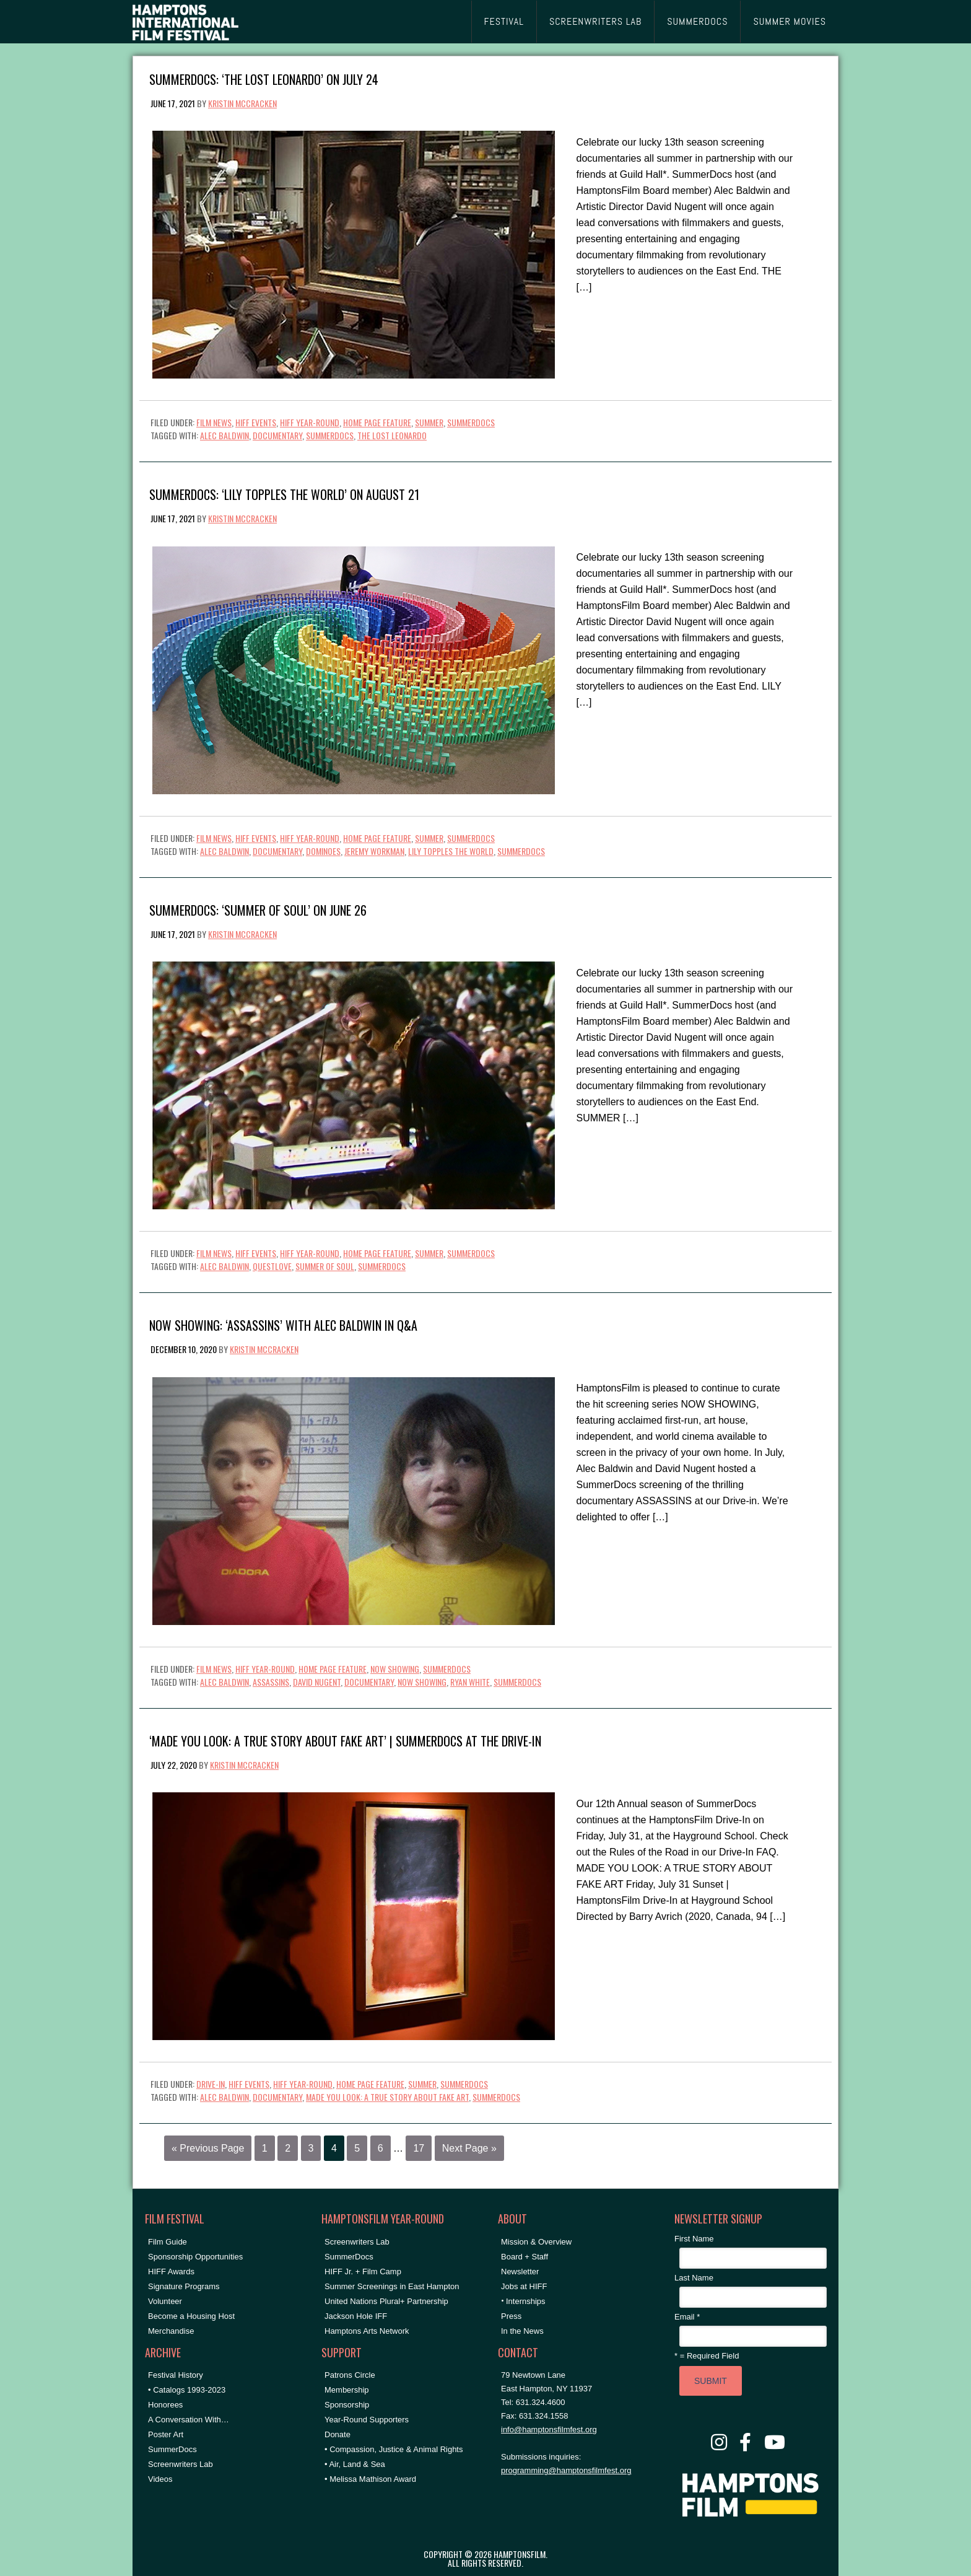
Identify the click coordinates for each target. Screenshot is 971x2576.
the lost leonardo (392, 435)
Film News (214, 422)
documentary (277, 435)
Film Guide (167, 2241)
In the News (522, 2331)
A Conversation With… (188, 2419)
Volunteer (165, 2301)
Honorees (165, 2404)
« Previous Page (208, 2148)
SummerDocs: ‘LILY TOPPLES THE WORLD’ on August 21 (284, 493)
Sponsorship (346, 2404)
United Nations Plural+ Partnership (386, 2301)
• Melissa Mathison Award (370, 2479)
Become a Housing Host (191, 2316)
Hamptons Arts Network (366, 2331)
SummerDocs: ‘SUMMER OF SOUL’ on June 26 (258, 909)
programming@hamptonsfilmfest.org (566, 2470)
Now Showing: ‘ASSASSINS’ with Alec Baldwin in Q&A (283, 1324)
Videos (160, 2479)
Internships (526, 2301)
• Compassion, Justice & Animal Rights (393, 2449)
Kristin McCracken (242, 103)
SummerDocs (471, 422)
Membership (346, 2389)
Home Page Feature (377, 422)
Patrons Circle (349, 2375)
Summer (429, 422)
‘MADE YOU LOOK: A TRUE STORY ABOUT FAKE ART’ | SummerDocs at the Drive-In (345, 1740)
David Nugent (317, 1681)
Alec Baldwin (224, 435)
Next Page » (469, 2148)
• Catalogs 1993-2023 (186, 2389)
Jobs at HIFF (524, 2286)
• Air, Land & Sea (354, 2464)
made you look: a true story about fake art (387, 2096)
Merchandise (171, 2331)
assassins (271, 1681)
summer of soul (324, 1266)
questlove (272, 1266)
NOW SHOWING (394, 1668)
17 (418, 2148)
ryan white (470, 1681)
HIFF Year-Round (309, 422)
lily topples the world (451, 850)
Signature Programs (184, 2286)
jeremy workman (374, 850)
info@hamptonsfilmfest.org (549, 2429)
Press (511, 2316)
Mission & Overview (536, 2241)
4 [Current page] (334, 2148)
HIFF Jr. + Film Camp (362, 2271)
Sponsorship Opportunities (195, 2256)
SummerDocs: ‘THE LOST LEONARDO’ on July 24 (263, 78)
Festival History (175, 2375)
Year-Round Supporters (366, 2419)
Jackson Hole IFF (355, 2316)
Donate (337, 2434)
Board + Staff (524, 2256)
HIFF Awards (171, 2271)
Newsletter (520, 2271)
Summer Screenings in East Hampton (391, 2286)
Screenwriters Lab (180, 2464)
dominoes (323, 850)
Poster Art (165, 2434)
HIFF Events (255, 422)
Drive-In (210, 2083)
